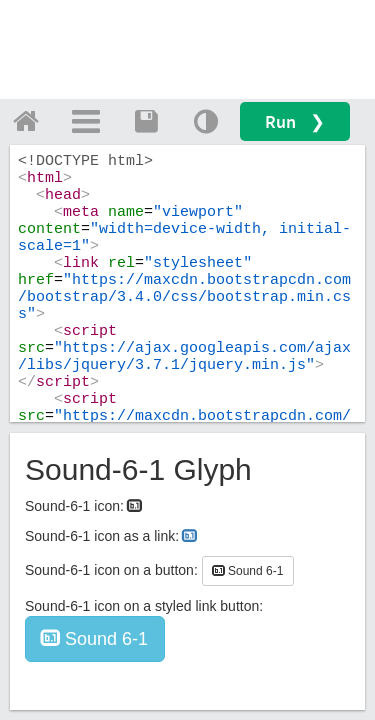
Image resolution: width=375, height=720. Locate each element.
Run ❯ (295, 121)
